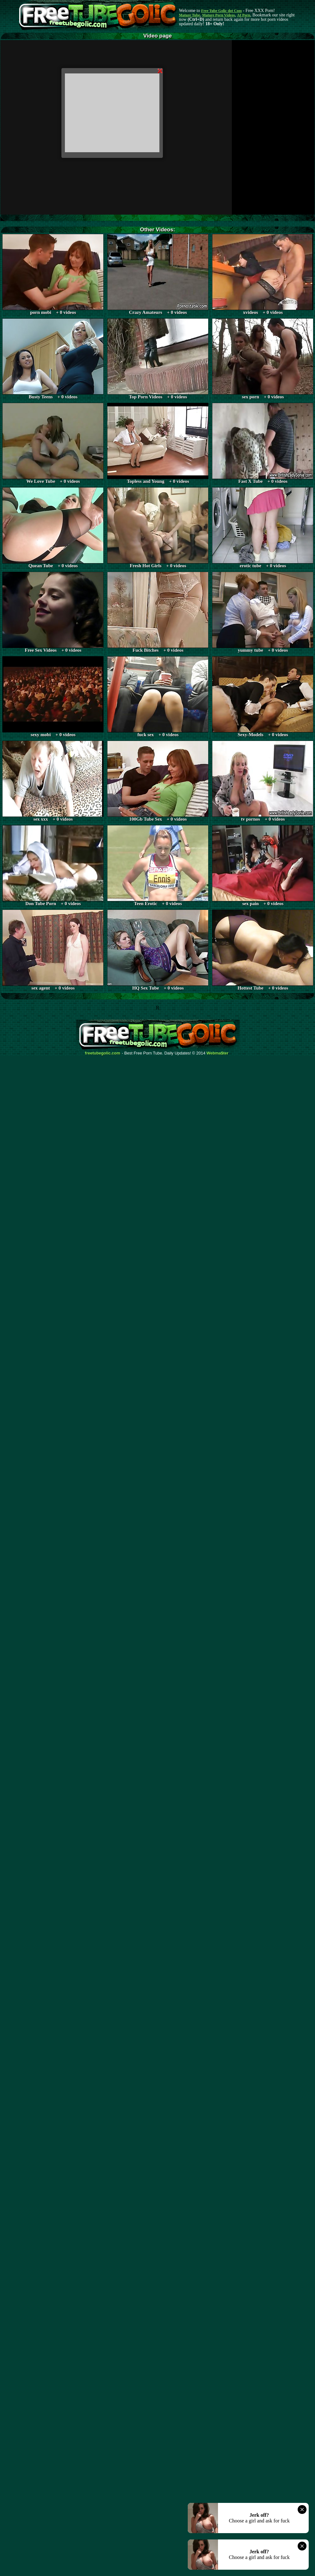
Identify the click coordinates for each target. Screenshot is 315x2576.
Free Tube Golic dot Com (221, 11)
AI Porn (243, 15)
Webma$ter (218, 1053)
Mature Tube (189, 15)
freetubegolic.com (102, 1053)
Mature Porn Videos (218, 15)
